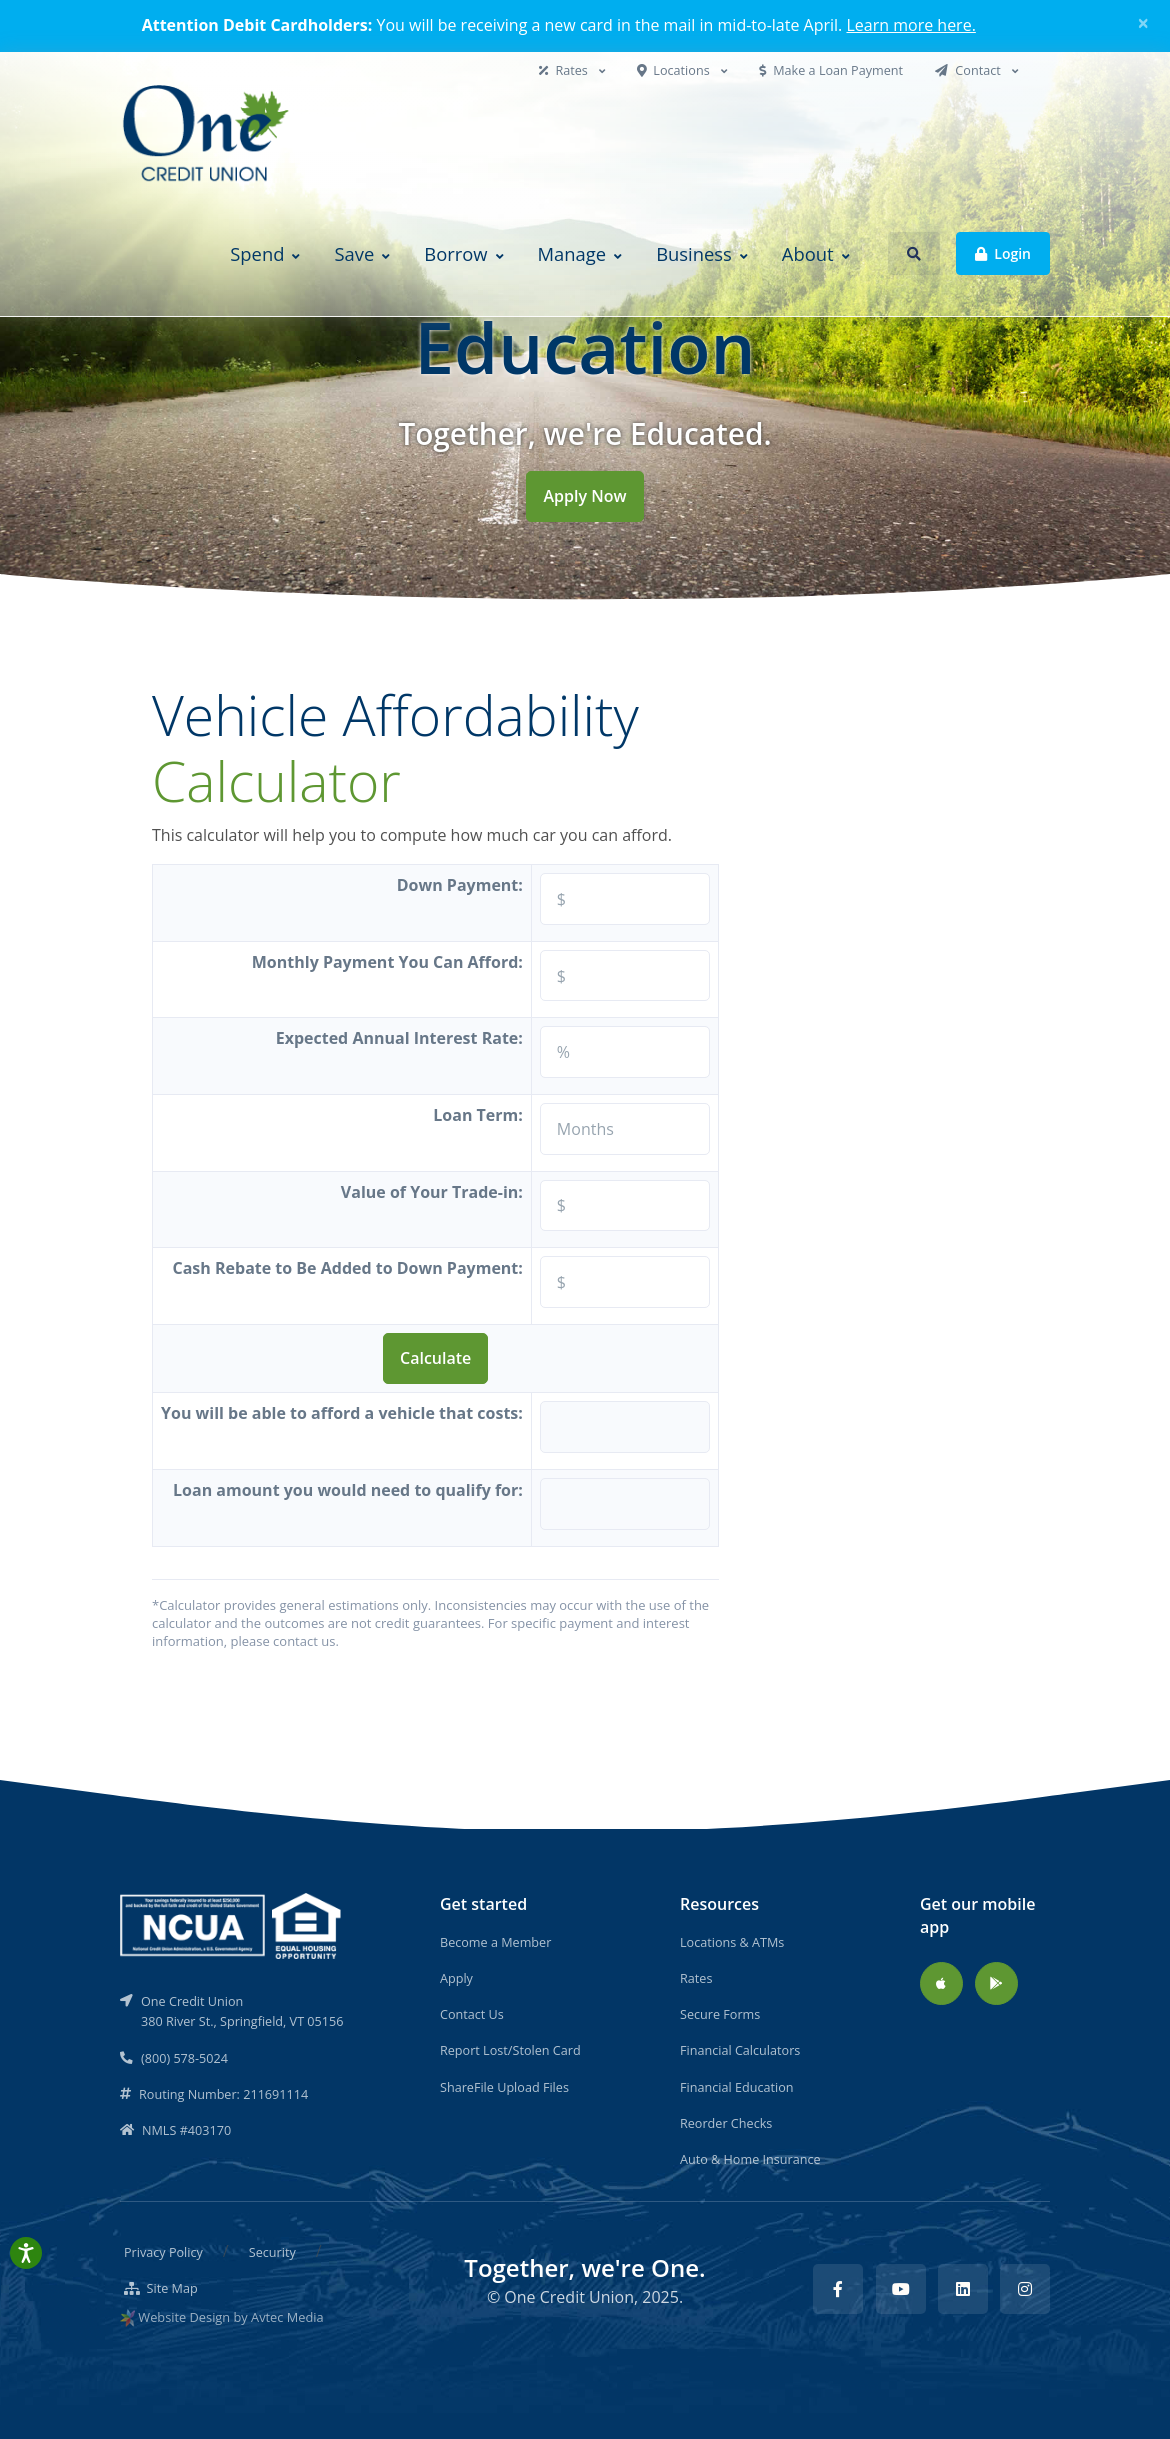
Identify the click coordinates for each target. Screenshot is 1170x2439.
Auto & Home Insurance (750, 2159)
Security (272, 2252)
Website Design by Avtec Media (230, 2317)
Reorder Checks (726, 2123)
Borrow (455, 253)
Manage (572, 253)
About (808, 253)
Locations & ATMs (732, 1942)
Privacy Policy (163, 2252)
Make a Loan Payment (831, 70)
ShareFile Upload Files (504, 2087)
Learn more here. (910, 25)
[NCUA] (232, 1924)
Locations (675, 70)
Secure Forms (720, 2014)
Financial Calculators (740, 2050)
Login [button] (1003, 252)
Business (694, 253)
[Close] (1143, 23)
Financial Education (737, 2087)
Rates (565, 70)
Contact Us (472, 2014)
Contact (969, 70)
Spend (257, 253)
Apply (456, 1978)
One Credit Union (569, 2297)
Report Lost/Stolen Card (510, 2050)
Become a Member (495, 1942)
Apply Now (584, 496)
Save (354, 253)
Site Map (161, 2288)
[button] (914, 253)
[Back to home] (208, 135)
